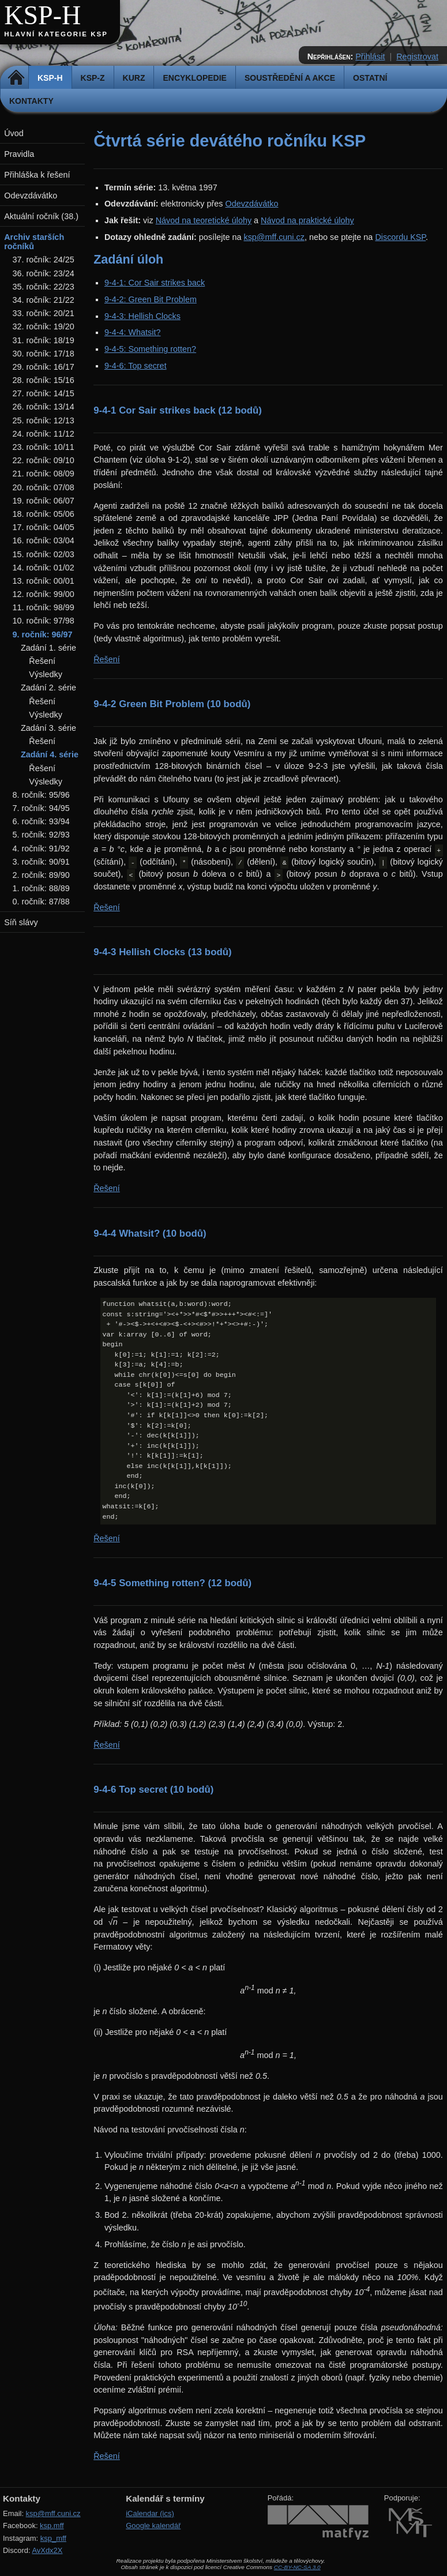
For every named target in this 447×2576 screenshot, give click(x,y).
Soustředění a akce (290, 77)
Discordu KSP (400, 237)
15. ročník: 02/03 (43, 554)
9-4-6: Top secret (135, 365)
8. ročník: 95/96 (41, 794)
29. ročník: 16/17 (43, 366)
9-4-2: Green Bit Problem (150, 299)
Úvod (14, 133)
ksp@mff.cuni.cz (274, 237)
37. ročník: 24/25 (43, 259)
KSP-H (42, 15)
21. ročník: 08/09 (43, 473)
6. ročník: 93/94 (41, 821)
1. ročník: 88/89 (41, 888)
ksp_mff (53, 2538)
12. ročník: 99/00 (43, 594)
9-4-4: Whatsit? (132, 332)
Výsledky (45, 674)
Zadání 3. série (48, 728)
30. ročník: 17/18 (43, 353)
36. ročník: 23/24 (43, 273)
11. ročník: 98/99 (43, 607)
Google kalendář (153, 2525)
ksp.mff (52, 2525)
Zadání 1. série (48, 647)
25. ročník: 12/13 (43, 420)
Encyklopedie (194, 77)
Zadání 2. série (48, 687)
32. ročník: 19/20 (43, 326)
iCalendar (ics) (150, 2513)
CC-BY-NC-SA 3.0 (297, 2567)
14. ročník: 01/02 (43, 567)
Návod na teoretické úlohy (203, 220)
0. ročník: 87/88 (41, 901)
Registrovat (417, 56)
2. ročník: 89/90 (41, 875)
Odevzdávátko (251, 203)
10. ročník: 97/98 (43, 620)
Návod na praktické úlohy (307, 220)
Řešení (106, 659)
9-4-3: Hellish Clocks (142, 316)
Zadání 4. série (49, 754)
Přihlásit (370, 56)
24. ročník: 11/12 (43, 433)
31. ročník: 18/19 (43, 340)
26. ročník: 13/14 (43, 406)
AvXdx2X (47, 2550)
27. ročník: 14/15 (43, 393)
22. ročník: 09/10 (43, 460)
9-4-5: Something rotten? (150, 349)
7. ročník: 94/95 (41, 808)
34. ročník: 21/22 (43, 300)
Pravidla (19, 154)
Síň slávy (20, 922)
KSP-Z (93, 77)
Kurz (134, 77)
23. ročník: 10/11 (43, 447)
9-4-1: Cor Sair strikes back (154, 282)
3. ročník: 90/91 (41, 861)
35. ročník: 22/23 (43, 286)
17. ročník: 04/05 (43, 527)
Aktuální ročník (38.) (41, 216)
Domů (15, 77)
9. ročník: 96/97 (43, 634)
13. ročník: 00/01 (43, 580)
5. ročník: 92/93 (41, 834)
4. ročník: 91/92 (41, 848)
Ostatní (370, 77)
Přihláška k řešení (37, 174)
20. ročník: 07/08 (43, 487)
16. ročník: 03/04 (43, 540)
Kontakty (31, 101)
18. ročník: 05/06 (43, 514)
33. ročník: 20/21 (43, 313)
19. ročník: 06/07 (43, 500)
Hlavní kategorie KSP (56, 34)
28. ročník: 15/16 (43, 380)
